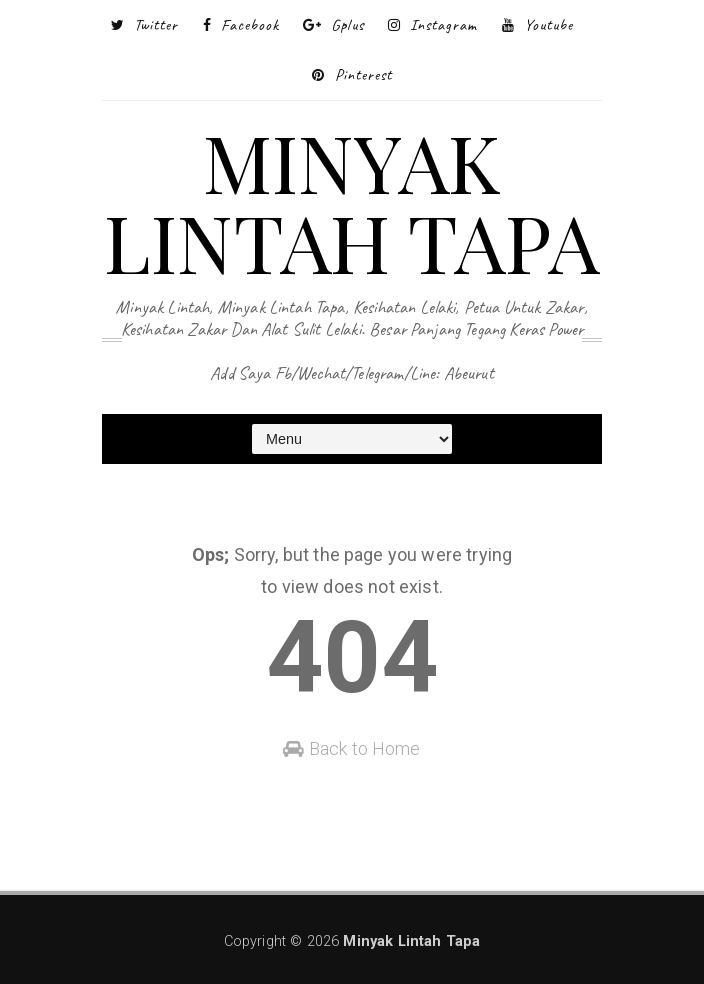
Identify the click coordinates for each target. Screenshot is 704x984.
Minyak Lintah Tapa (352, 200)
